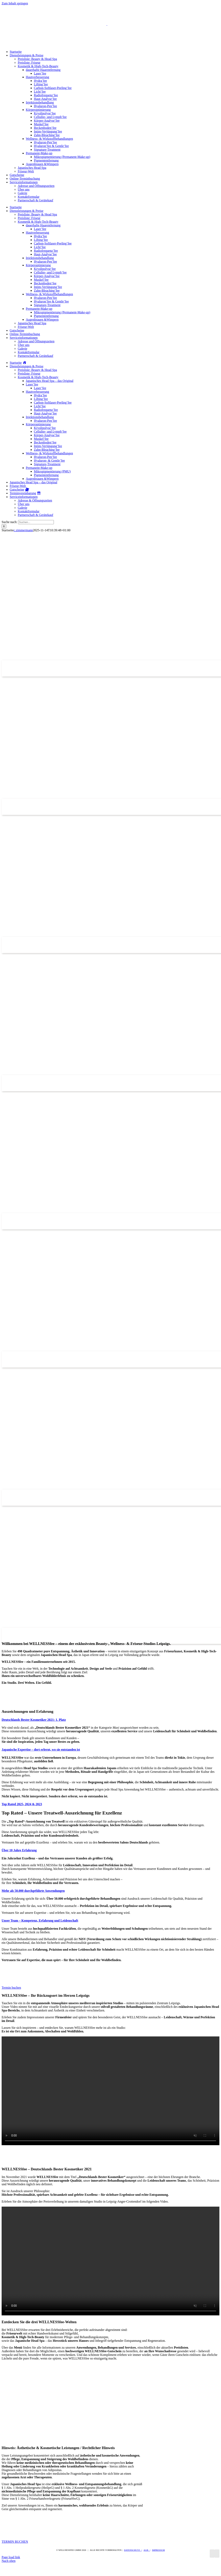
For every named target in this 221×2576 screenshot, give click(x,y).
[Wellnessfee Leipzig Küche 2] (111, 1359)
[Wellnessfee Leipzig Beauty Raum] (111, 945)
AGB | (147, 2550)
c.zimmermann (23, 530)
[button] (34, 1719)
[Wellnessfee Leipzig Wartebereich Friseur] (111, 1083)
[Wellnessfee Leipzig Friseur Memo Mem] (111, 1497)
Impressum (158, 2550)
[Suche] (4, 526)
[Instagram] (212, 2553)
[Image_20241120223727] (111, 806)
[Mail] (217, 2553)
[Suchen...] (36, 522)
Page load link (11, 2557)
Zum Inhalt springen (15, 3)
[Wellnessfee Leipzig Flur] (111, 1635)
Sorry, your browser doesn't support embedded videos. (110, 2090)
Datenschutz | (133, 2550)
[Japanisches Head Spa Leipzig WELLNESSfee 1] (111, 1221)
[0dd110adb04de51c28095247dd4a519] (111, 668)
